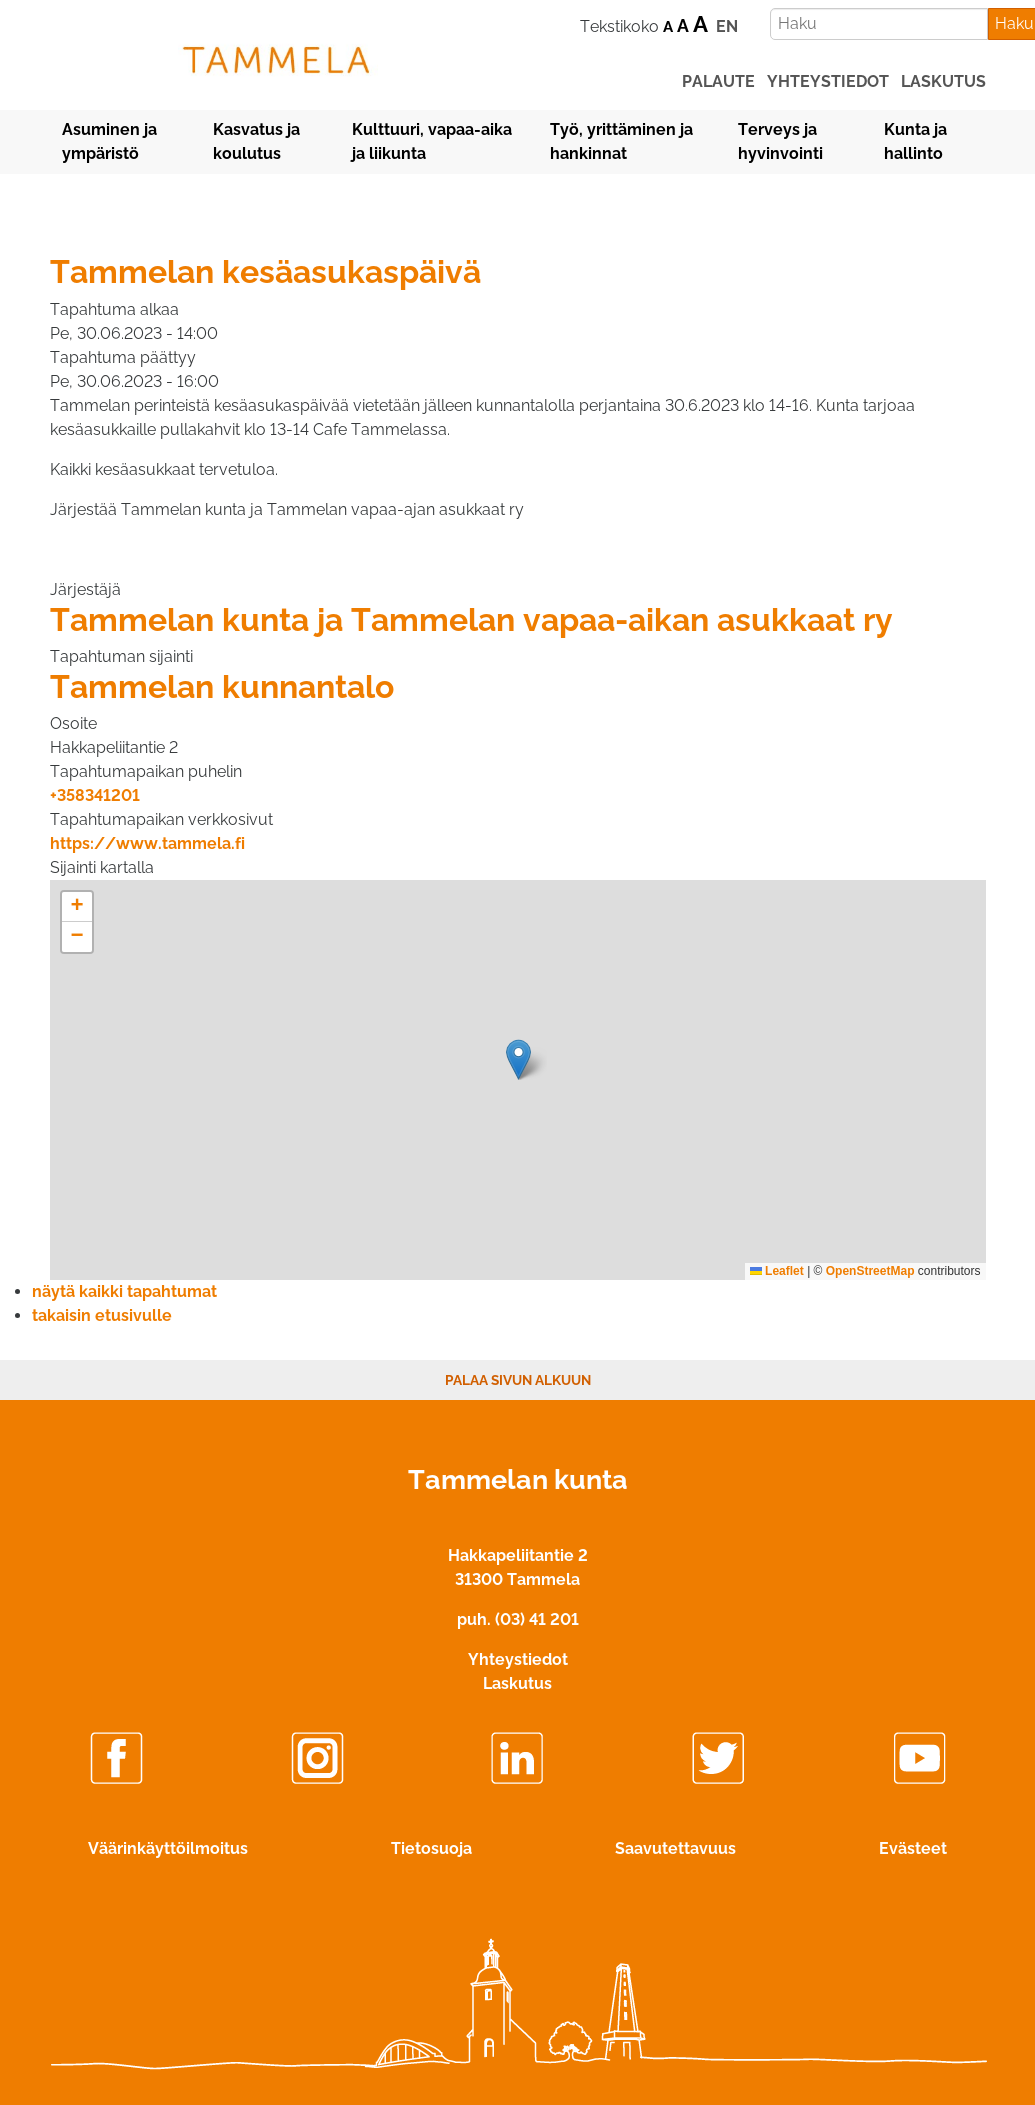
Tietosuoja (431, 1848)
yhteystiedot (828, 81)
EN (727, 26)
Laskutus (517, 1683)
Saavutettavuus (675, 1848)
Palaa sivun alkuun (518, 1380)
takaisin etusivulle (102, 1315)
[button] (518, 1059)
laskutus (943, 81)
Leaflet (777, 1271)
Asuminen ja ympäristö (109, 141)
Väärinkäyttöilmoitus (168, 1848)
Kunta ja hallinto (915, 141)
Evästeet (913, 1848)
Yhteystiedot (518, 1659)
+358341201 (95, 795)
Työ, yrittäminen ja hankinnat (621, 141)
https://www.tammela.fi (147, 843)
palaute (718, 81)
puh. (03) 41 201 (518, 1619)
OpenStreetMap (870, 1271)
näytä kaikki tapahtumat (124, 1291)
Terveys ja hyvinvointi (780, 141)
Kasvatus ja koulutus (256, 141)
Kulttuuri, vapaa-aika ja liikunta (432, 141)
